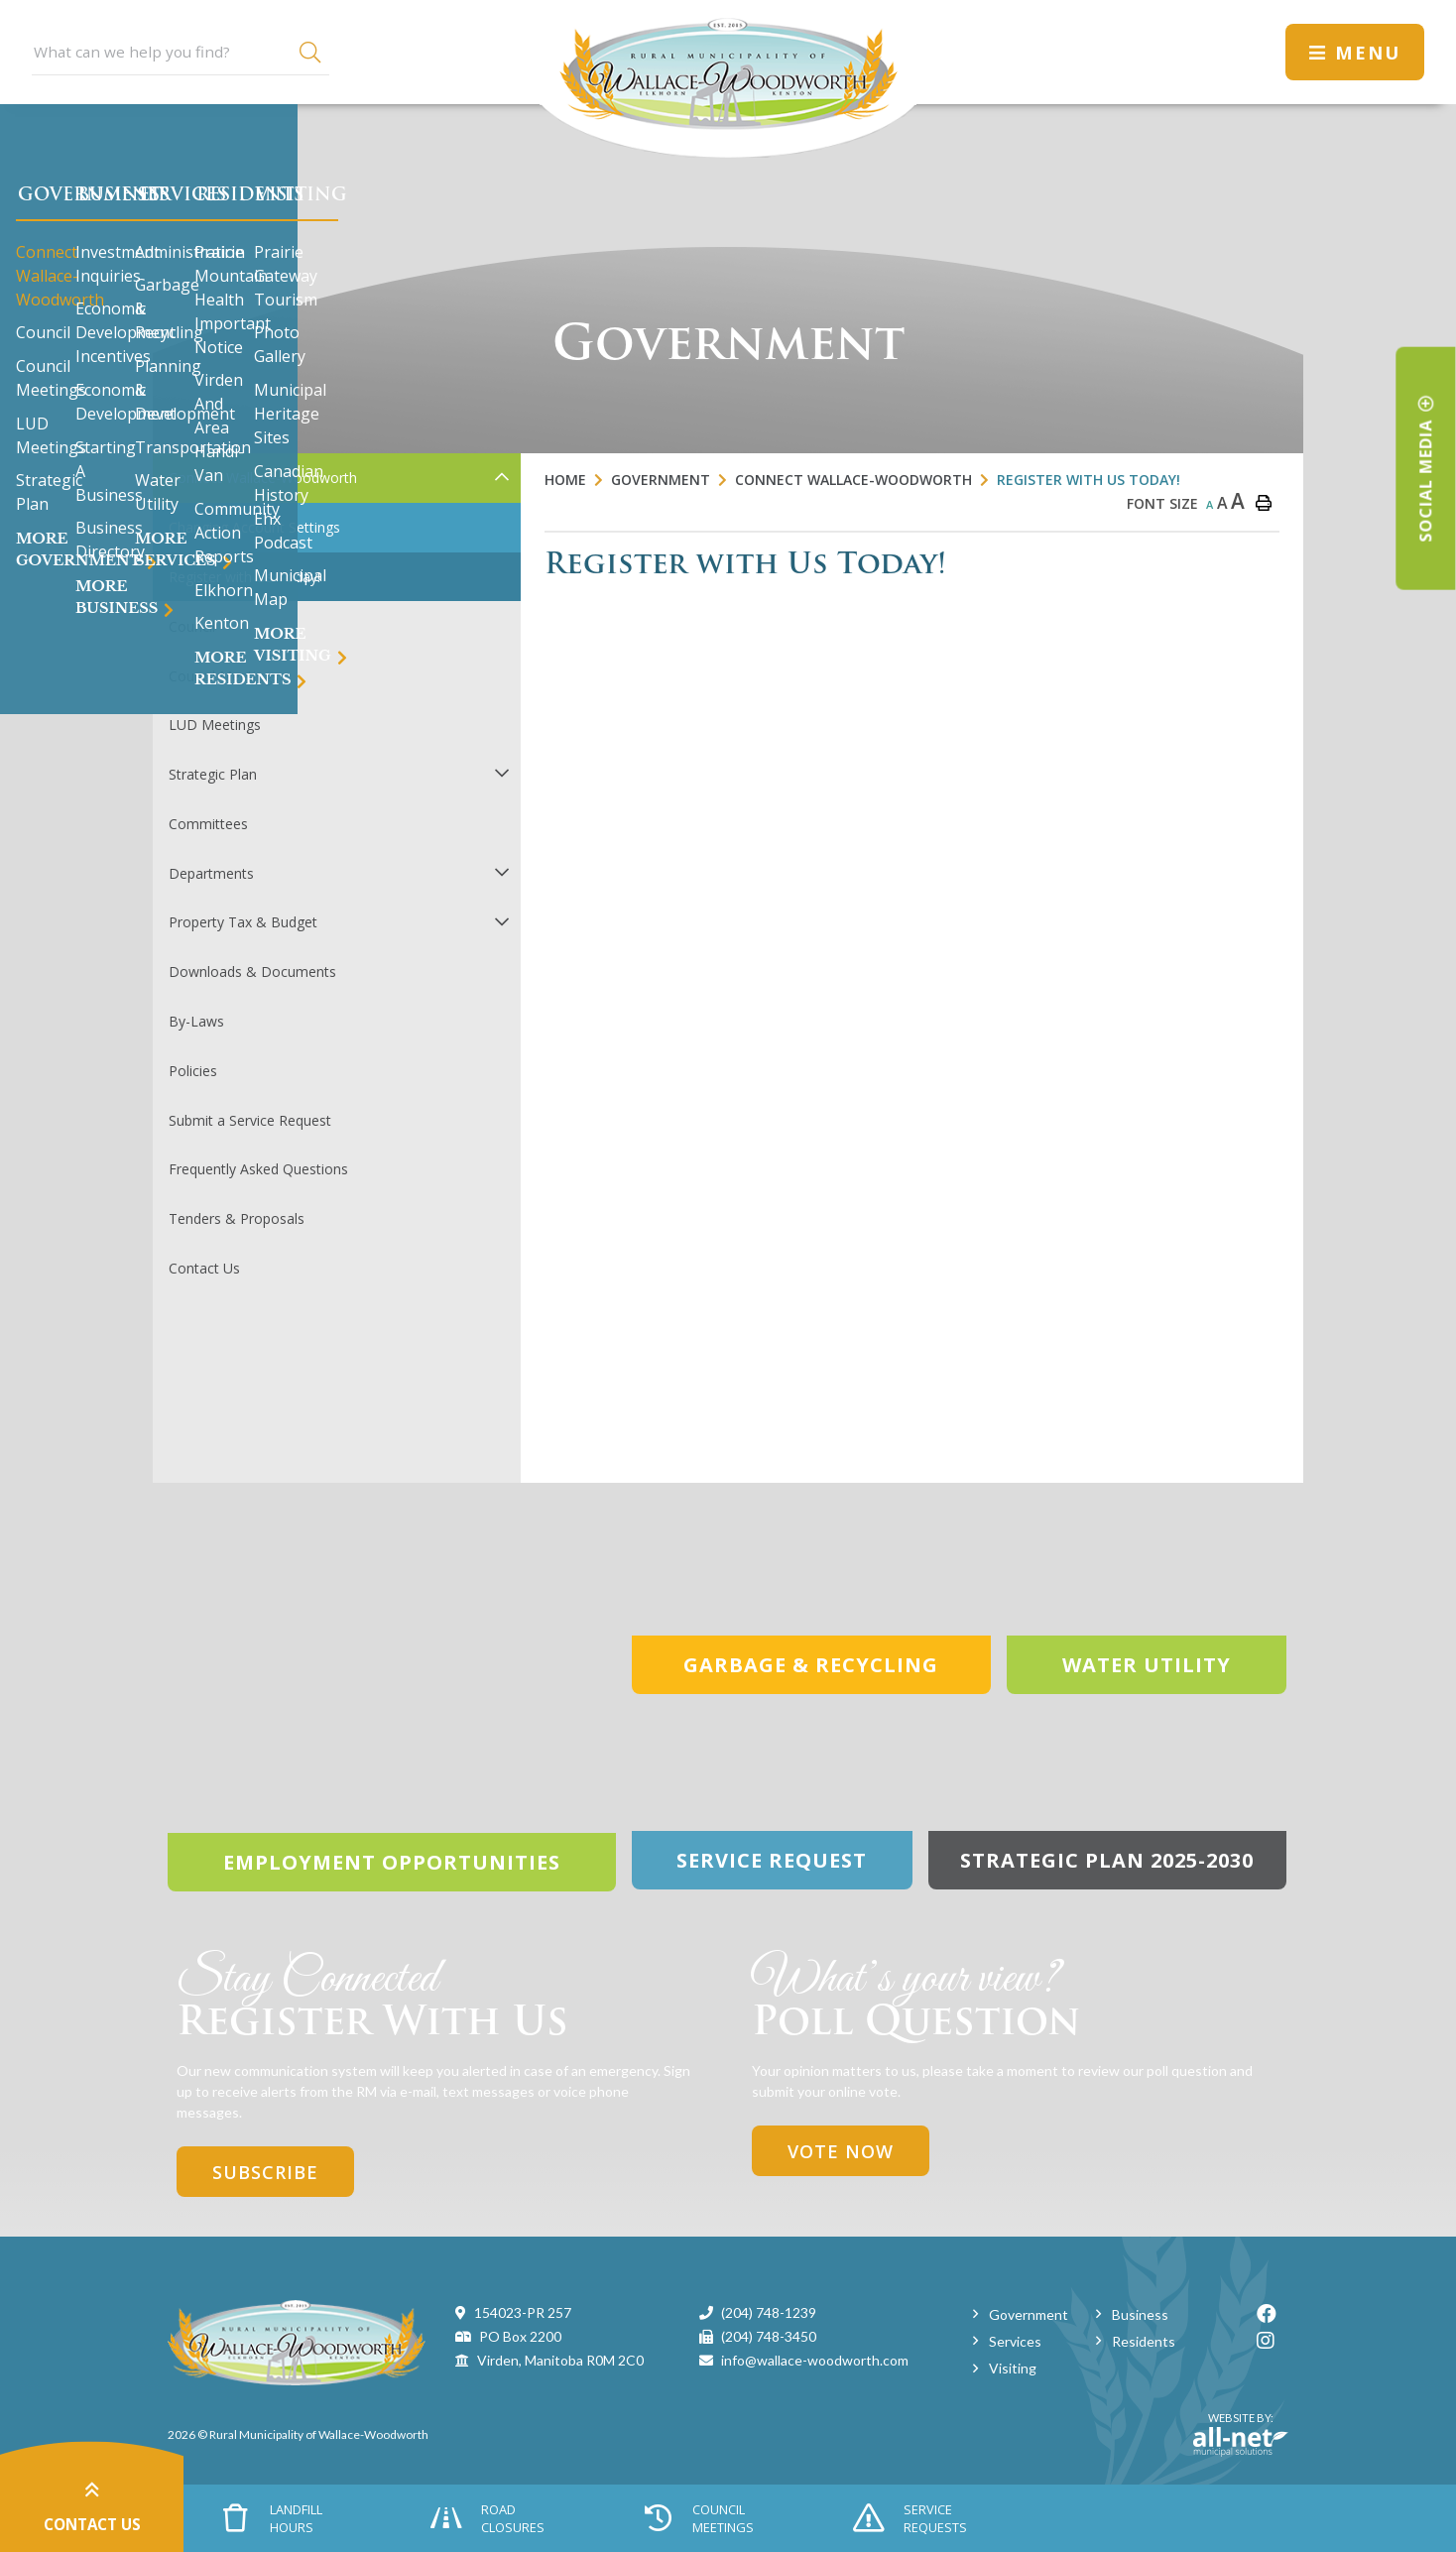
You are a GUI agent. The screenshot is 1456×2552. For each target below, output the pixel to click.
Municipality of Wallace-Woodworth (728, 79)
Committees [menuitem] (208, 823)
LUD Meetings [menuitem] (215, 724)
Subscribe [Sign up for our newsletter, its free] (265, 2172)
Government (660, 479)
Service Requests (909, 2518)
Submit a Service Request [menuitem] (250, 1120)
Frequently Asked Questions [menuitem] (258, 1168)
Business (1140, 2314)
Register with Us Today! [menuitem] (244, 576)
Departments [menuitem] (211, 873)
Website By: (1240, 2434)
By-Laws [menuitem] (196, 1021)
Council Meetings (698, 2518)
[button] (501, 476)
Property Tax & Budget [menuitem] (243, 921)
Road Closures (487, 2518)
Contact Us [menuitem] (204, 1268)
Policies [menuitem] (193, 1070)
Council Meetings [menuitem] (224, 676)
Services (1015, 2341)
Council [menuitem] (192, 626)
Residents (1143, 2341)
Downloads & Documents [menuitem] (252, 971)
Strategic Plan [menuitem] (213, 774)
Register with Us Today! (1088, 479)
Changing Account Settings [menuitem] (254, 527)
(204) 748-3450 (768, 2336)
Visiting (1012, 2368)
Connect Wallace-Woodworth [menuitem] (263, 477)
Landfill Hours (272, 2518)
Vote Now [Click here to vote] (841, 2151)
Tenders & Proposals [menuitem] (236, 1218)
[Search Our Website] (180, 52)
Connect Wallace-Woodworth (853, 479)
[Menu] (1354, 52)
